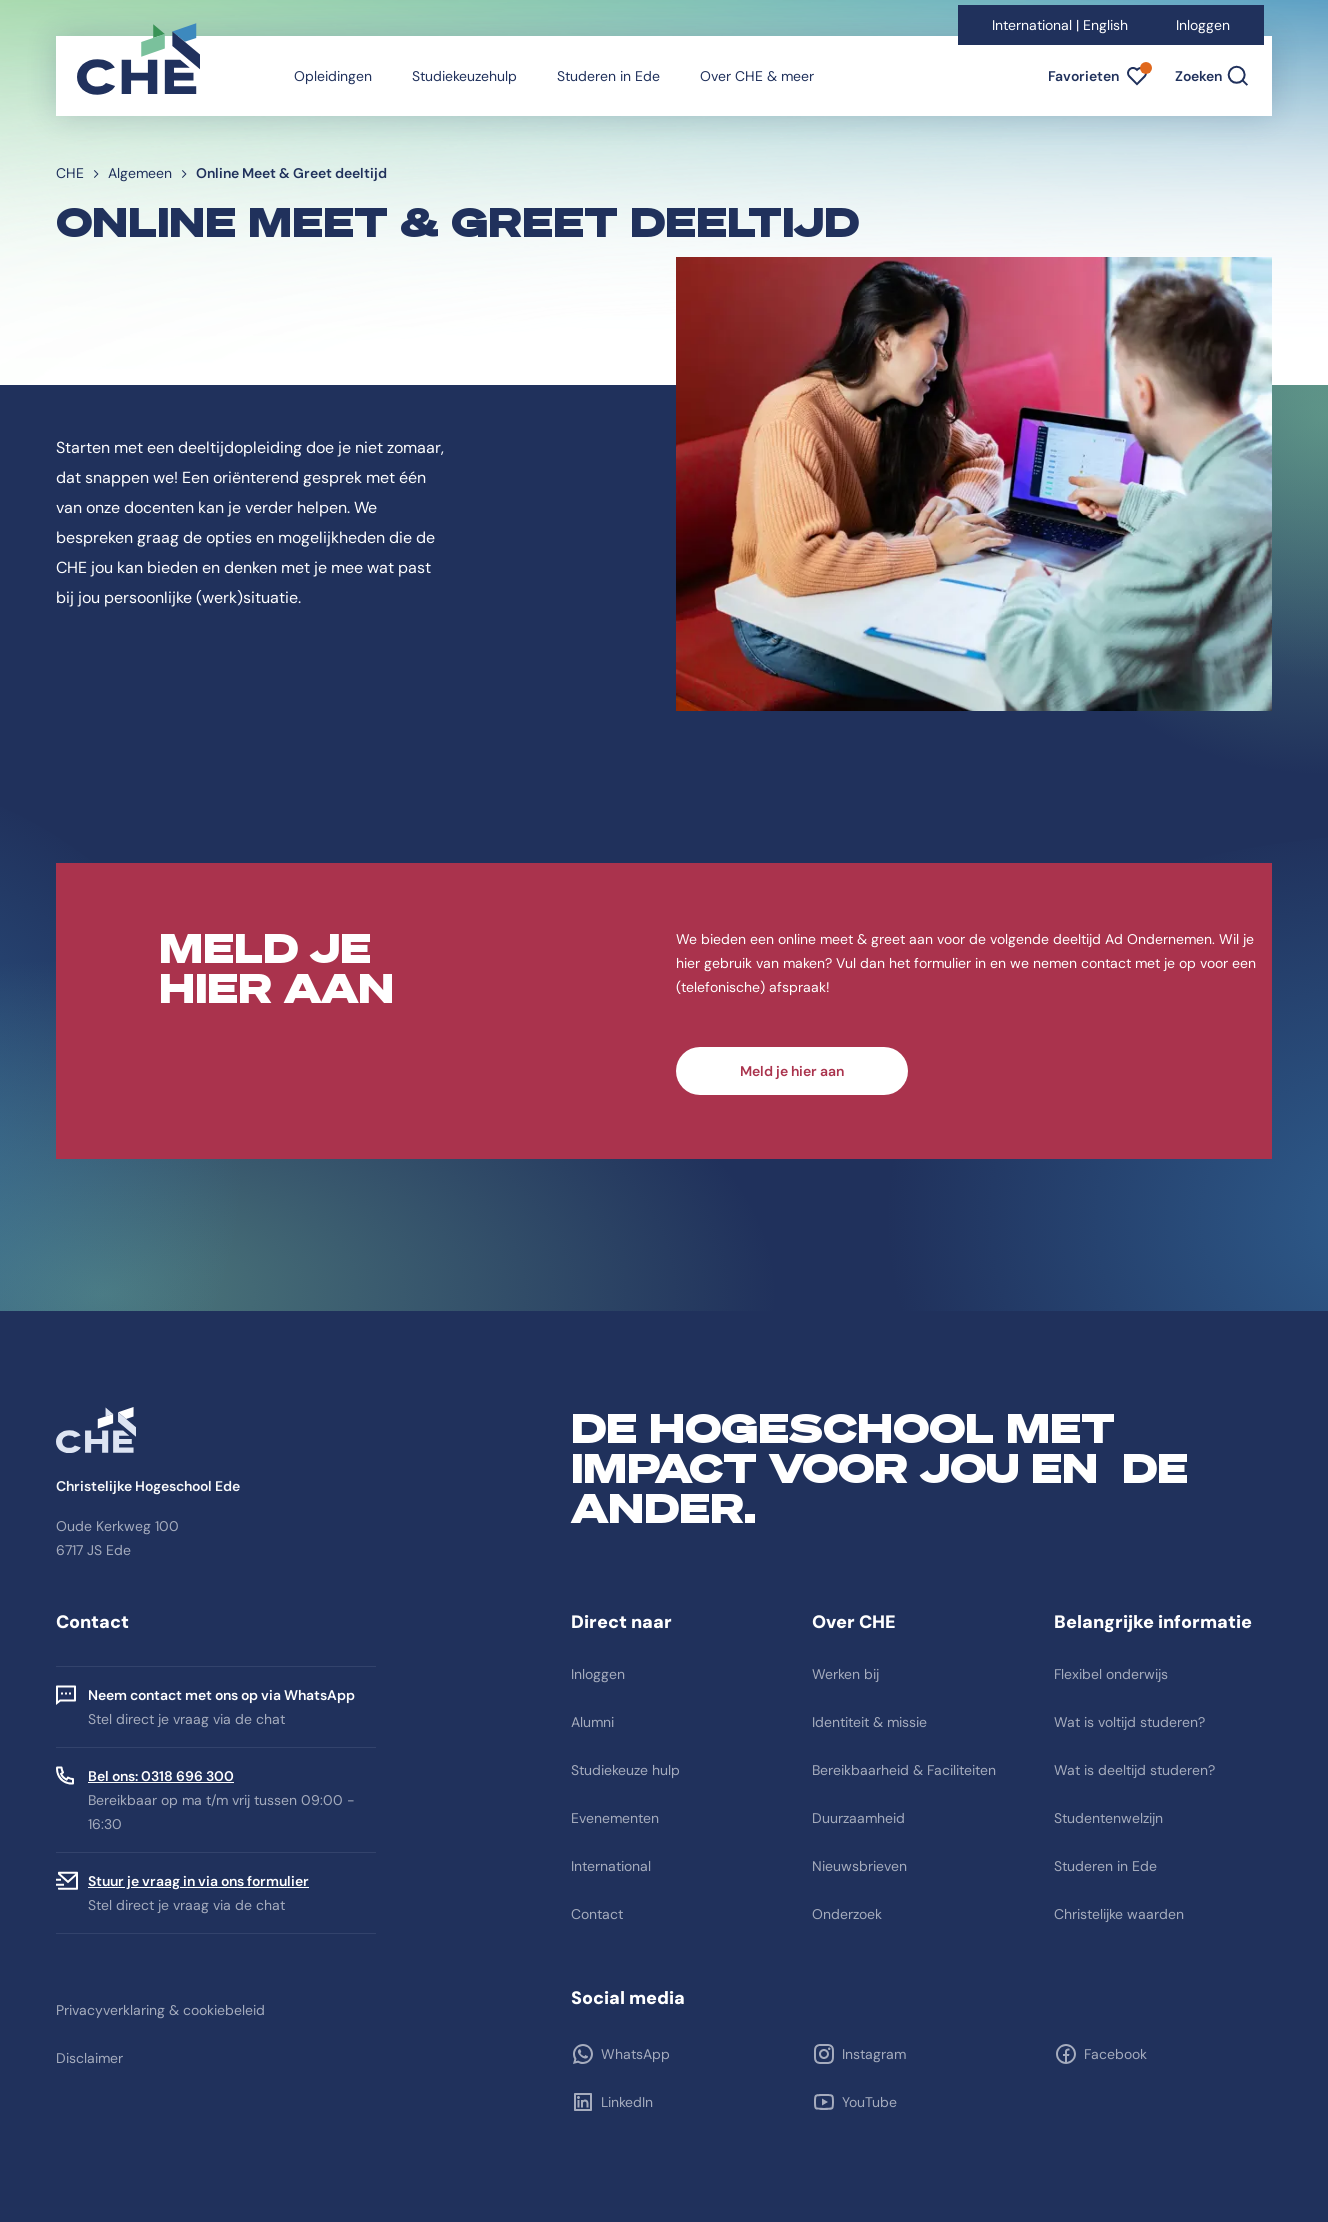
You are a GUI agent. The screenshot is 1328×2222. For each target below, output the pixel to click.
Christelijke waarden (1119, 1914)
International (611, 1866)
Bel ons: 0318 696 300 (161, 1776)
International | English (1060, 25)
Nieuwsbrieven (859, 1866)
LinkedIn (627, 2102)
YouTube (869, 2102)
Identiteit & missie (869, 1722)
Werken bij (845, 1674)
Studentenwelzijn (1108, 1818)
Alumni (592, 1722)
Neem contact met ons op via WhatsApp (221, 1695)
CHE (70, 173)
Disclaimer (89, 2058)
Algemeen (140, 173)
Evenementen (615, 1818)
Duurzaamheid (858, 1818)
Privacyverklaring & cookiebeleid (160, 2010)
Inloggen (1203, 25)
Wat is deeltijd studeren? (1134, 1770)
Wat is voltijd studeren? (1129, 1722)
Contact (597, 1914)
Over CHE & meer (757, 76)
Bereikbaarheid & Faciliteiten (904, 1770)
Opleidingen (333, 76)
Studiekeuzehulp (464, 76)
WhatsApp (635, 2054)
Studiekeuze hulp (625, 1770)
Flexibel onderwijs (1111, 1674)
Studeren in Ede (608, 76)
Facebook (1115, 2054)
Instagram (874, 2054)
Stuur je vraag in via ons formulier (198, 1881)
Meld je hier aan (792, 1071)
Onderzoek (847, 1914)
